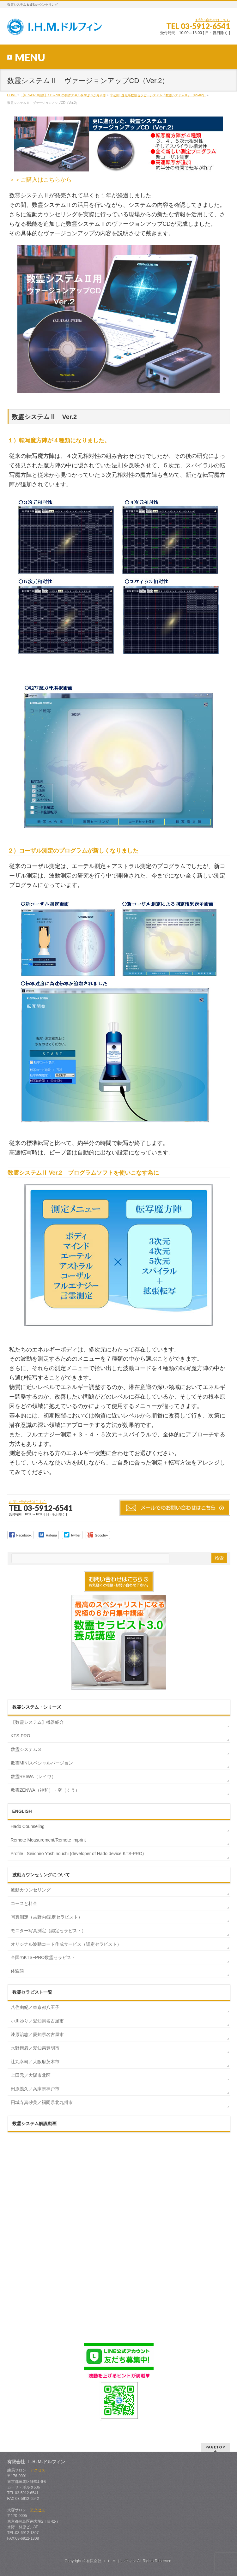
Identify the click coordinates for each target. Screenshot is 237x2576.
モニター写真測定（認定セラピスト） (48, 1930)
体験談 (17, 1971)
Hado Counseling (28, 1826)
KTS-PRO (20, 1735)
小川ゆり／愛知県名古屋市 (37, 2020)
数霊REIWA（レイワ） (33, 1776)
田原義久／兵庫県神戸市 (35, 2088)
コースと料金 (24, 1903)
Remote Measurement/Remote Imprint (48, 1839)
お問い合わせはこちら (212, 20)
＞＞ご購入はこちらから (116, 150)
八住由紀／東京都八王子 (35, 2007)
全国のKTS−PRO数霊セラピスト (43, 1957)
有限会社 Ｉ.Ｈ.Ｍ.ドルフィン (111, 2560)
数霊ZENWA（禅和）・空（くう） (45, 1790)
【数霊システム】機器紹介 (37, 1722)
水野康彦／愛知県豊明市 (35, 2048)
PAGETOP (215, 2447)
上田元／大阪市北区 (31, 2075)
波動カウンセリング (31, 1889)
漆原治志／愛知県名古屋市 (37, 2034)
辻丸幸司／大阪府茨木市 (35, 2061)
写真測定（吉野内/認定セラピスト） (47, 1917)
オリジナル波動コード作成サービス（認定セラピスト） (66, 1944)
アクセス (37, 2470)
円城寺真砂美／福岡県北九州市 (42, 2102)
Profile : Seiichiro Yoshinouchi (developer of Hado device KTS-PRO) (77, 1853)
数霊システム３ (26, 1749)
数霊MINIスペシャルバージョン (42, 1762)
